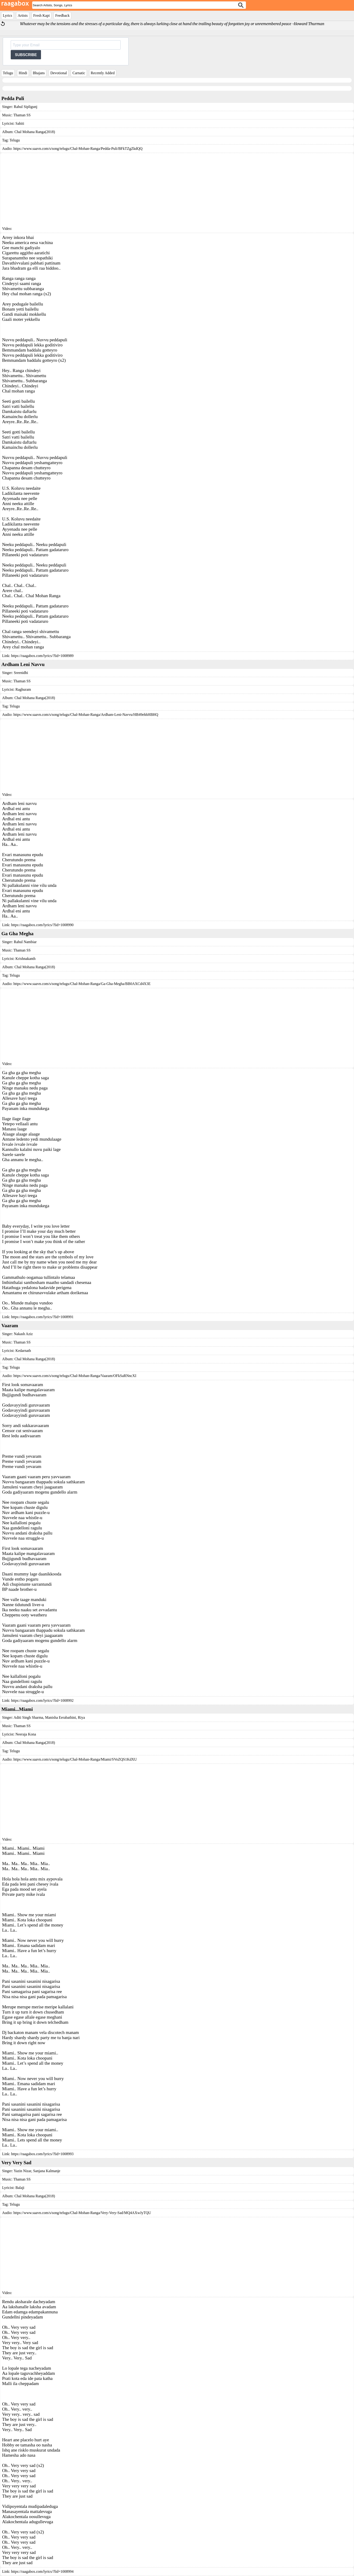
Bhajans (39, 73)
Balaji (19, 2188)
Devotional (58, 73)
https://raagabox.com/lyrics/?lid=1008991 (42, 1317)
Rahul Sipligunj (25, 107)
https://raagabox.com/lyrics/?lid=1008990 (42, 925)
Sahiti (19, 123)
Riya (81, 1717)
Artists (23, 15)
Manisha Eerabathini (60, 1717)
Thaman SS (22, 115)
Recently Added (103, 73)
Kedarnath (23, 1351)
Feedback (62, 15)
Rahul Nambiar (25, 942)
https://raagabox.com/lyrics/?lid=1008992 (42, 1700)
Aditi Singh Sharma (28, 1717)
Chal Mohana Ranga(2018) (34, 132)
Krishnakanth (25, 959)
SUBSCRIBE (26, 55)
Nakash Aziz (23, 1334)
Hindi (23, 73)
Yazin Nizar (22, 2171)
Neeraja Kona (25, 1734)
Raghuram (23, 689)
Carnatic (78, 73)
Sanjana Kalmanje (46, 2171)
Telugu (8, 73)
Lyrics (7, 15)
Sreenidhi (21, 673)
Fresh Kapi (41, 15)
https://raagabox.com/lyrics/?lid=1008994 (42, 2571)
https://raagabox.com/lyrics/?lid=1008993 (42, 2154)
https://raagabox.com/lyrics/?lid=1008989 (42, 656)
